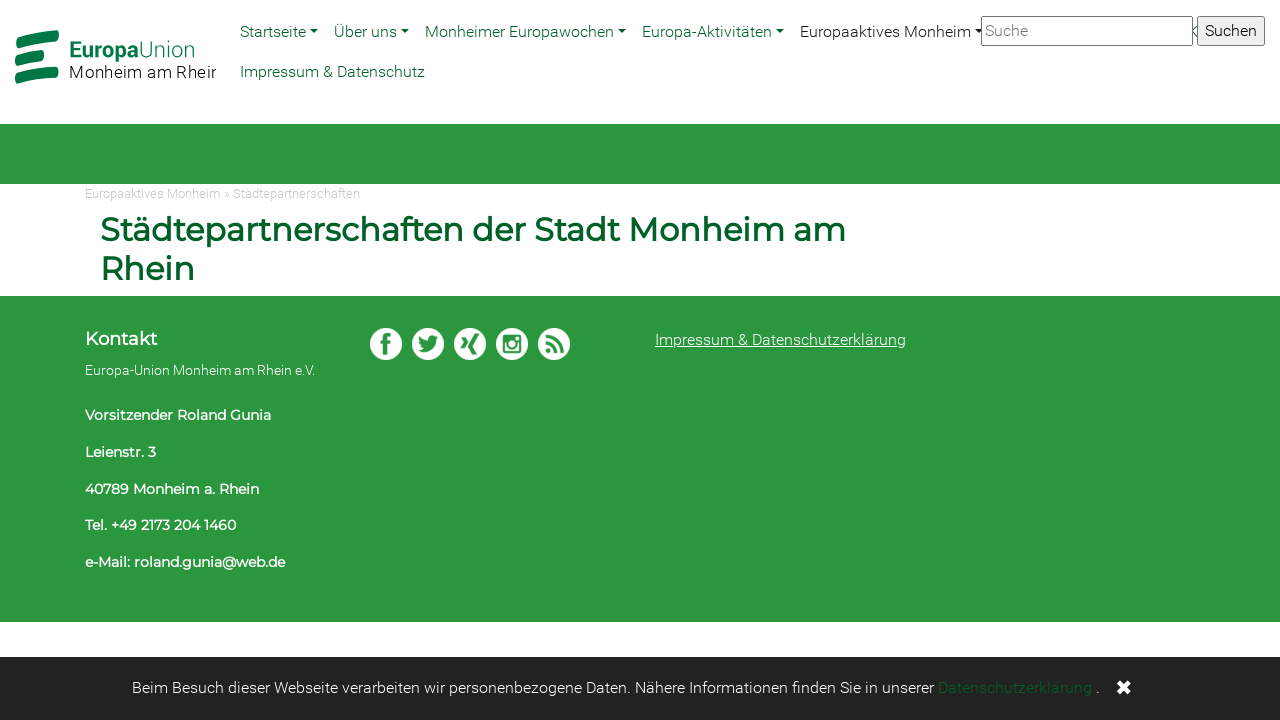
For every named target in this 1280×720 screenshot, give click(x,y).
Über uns (365, 31)
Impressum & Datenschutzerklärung (780, 339)
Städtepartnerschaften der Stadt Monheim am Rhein (473, 248)
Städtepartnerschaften (296, 193)
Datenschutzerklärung (1015, 687)
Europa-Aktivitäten (707, 31)
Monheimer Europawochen (519, 31)
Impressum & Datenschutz (332, 71)
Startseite (273, 31)
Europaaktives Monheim (885, 31)
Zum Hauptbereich (16, 1)
